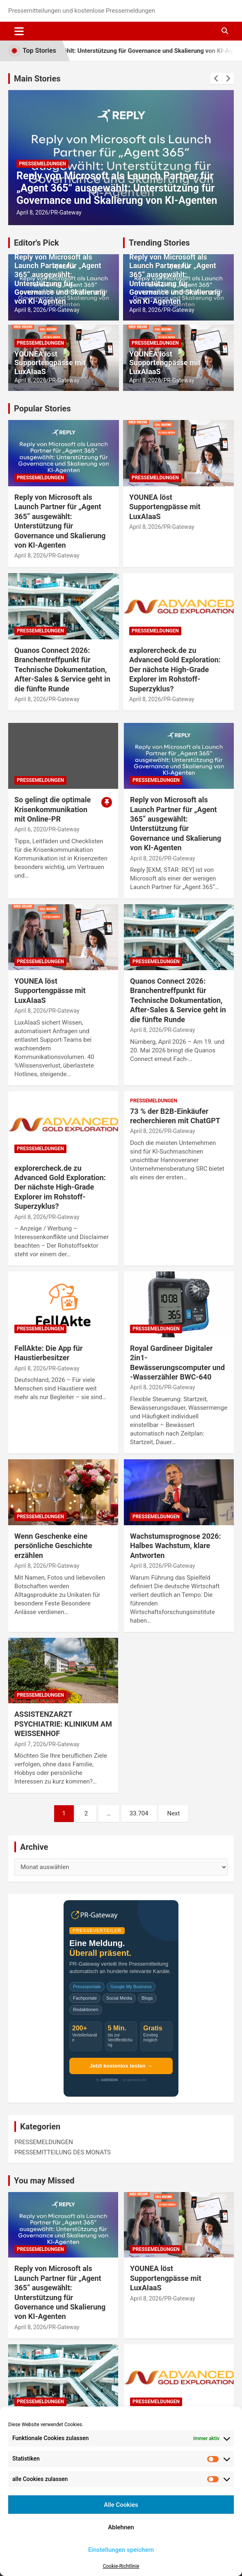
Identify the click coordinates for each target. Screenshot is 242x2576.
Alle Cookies (121, 2504)
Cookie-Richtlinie (121, 2566)
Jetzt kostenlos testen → (121, 2066)
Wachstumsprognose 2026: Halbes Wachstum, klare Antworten (175, 1546)
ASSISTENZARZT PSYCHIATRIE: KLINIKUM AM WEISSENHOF (63, 1724)
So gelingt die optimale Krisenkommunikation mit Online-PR (52, 809)
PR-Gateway (65, 212)
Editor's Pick (36, 243)
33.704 (139, 1813)
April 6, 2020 (30, 829)
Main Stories (37, 79)
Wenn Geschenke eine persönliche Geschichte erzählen (53, 1546)
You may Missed (44, 2180)
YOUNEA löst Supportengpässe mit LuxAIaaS (50, 363)
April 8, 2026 (32, 212)
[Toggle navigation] (19, 31)
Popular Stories (42, 408)
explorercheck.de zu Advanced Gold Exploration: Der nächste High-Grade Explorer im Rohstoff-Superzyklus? (175, 669)
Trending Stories (159, 243)
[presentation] (216, 78)
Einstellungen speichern (121, 2549)
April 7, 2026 (30, 1744)
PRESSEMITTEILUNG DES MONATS (62, 2152)
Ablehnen (121, 2527)
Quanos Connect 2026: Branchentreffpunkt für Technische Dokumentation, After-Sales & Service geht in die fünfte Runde (62, 669)
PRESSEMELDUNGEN (42, 164)
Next (173, 1813)
